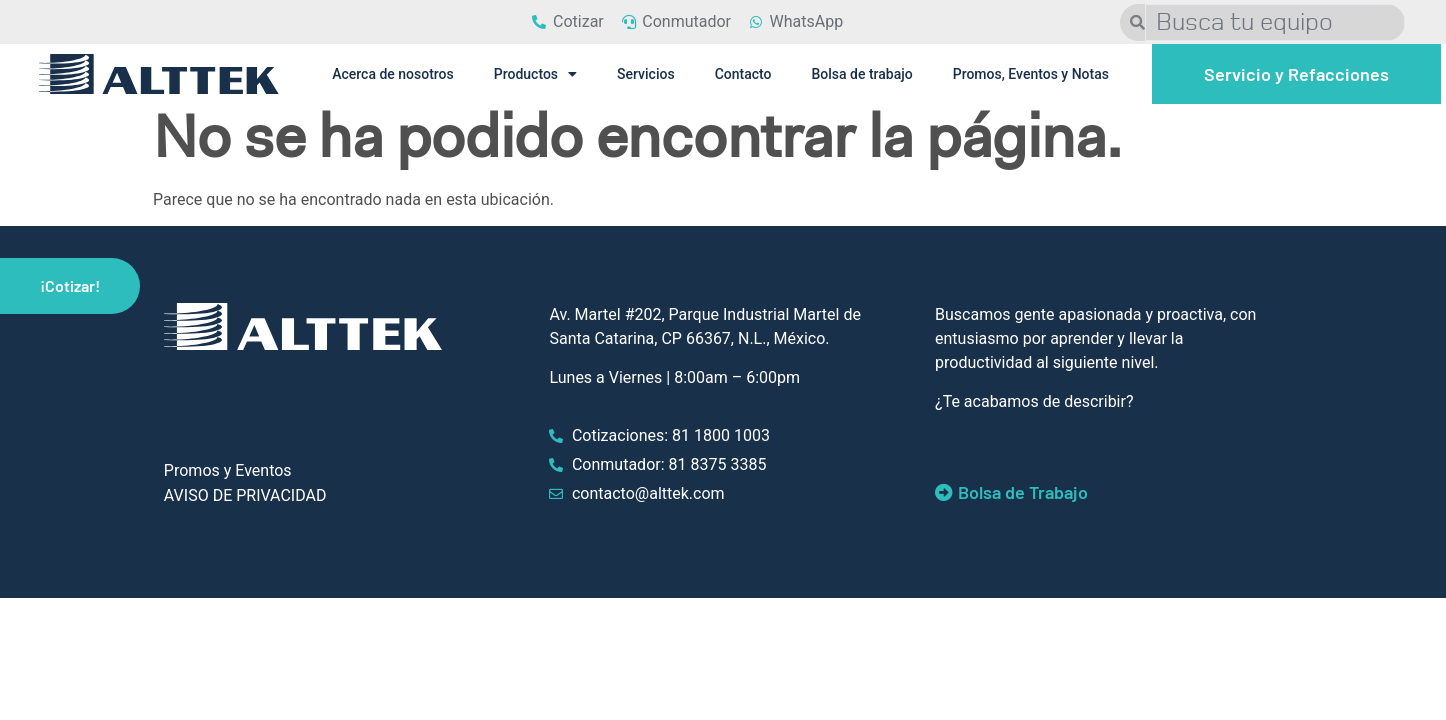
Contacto (743, 74)
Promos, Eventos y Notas (1031, 74)
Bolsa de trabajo (861, 74)
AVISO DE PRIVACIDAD (245, 495)
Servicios (646, 74)
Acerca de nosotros (393, 74)
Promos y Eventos (228, 470)
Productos (535, 74)
